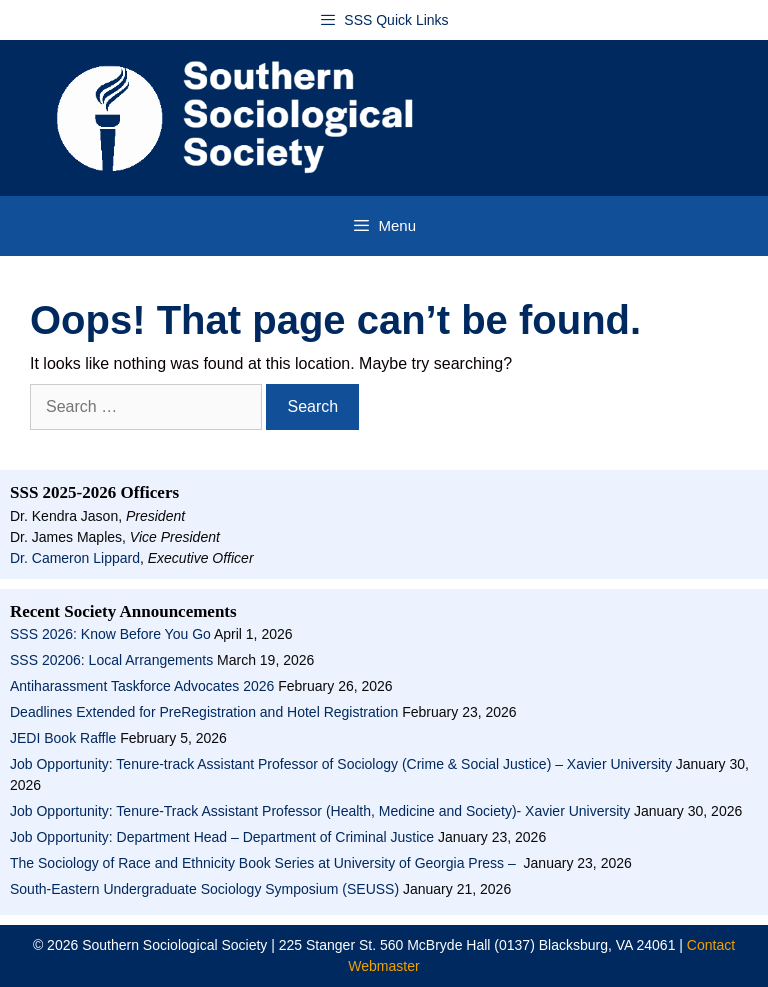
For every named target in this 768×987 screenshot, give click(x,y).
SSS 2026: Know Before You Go (110, 634)
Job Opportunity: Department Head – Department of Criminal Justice (222, 837)
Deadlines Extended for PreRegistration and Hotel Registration (204, 712)
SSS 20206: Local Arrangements (111, 660)
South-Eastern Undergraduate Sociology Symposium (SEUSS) (204, 889)
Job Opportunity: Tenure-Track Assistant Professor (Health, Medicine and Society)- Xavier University (320, 811)
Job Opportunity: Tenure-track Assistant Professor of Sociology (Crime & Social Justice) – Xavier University (341, 764)
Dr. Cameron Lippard (75, 558)
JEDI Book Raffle (63, 738)
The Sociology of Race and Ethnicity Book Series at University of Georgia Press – (265, 863)
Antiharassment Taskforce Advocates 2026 (142, 686)
